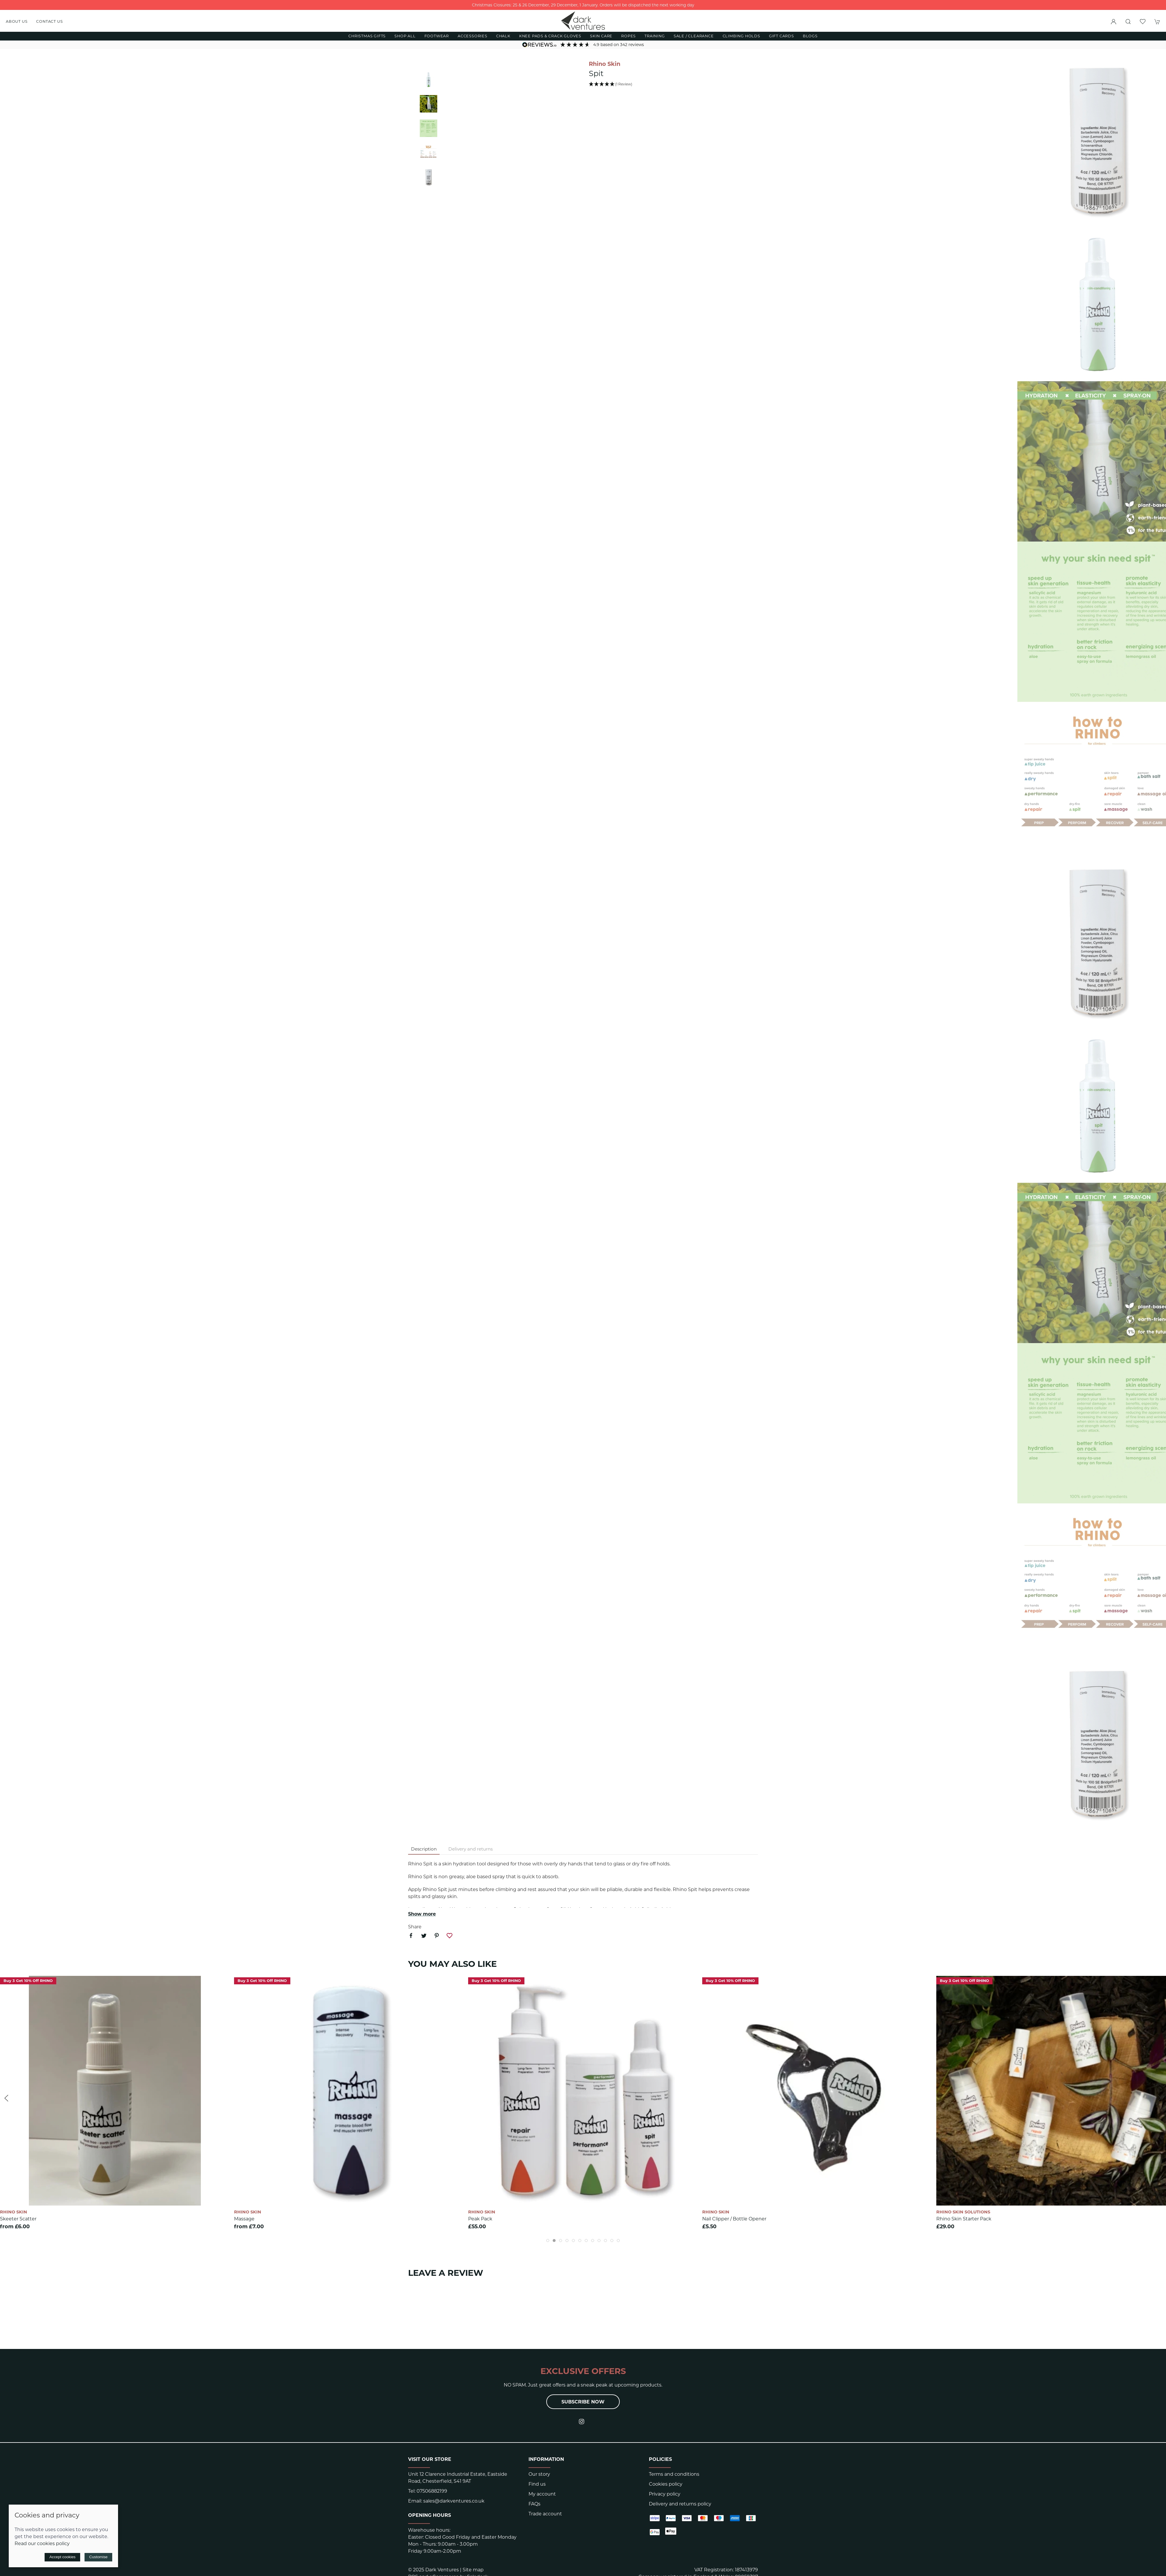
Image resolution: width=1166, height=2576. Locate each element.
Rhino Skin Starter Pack (963, 2219)
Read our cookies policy (42, 2543)
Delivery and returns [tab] (470, 1849)
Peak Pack (480, 2219)
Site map (473, 2570)
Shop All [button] (404, 36)
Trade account (545, 2514)
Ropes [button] (628, 36)
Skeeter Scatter (18, 2219)
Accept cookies (62, 2557)
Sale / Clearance (694, 36)
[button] (1128, 21)
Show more (422, 1914)
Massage (244, 2219)
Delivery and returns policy (680, 2504)
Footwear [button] (436, 36)
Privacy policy (664, 2494)
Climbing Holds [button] (741, 36)
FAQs (534, 2504)
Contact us (49, 21)
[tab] (547, 2240)
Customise (98, 2557)
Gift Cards (781, 36)
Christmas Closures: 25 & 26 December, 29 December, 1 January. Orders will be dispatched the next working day (583, 5)
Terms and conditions (674, 2474)
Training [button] (655, 36)
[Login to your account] (1113, 21)
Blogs (810, 36)
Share (415, 1927)
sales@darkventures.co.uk (453, 2501)
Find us (537, 2484)
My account (542, 2494)
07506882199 (432, 2491)
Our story (539, 2474)
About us (16, 21)
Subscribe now (583, 2402)
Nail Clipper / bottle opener (734, 2219)
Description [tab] (424, 1849)
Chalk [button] (503, 36)
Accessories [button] (472, 36)
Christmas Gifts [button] (367, 36)
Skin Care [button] (601, 36)
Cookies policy (665, 2484)
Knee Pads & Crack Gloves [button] (550, 36)
